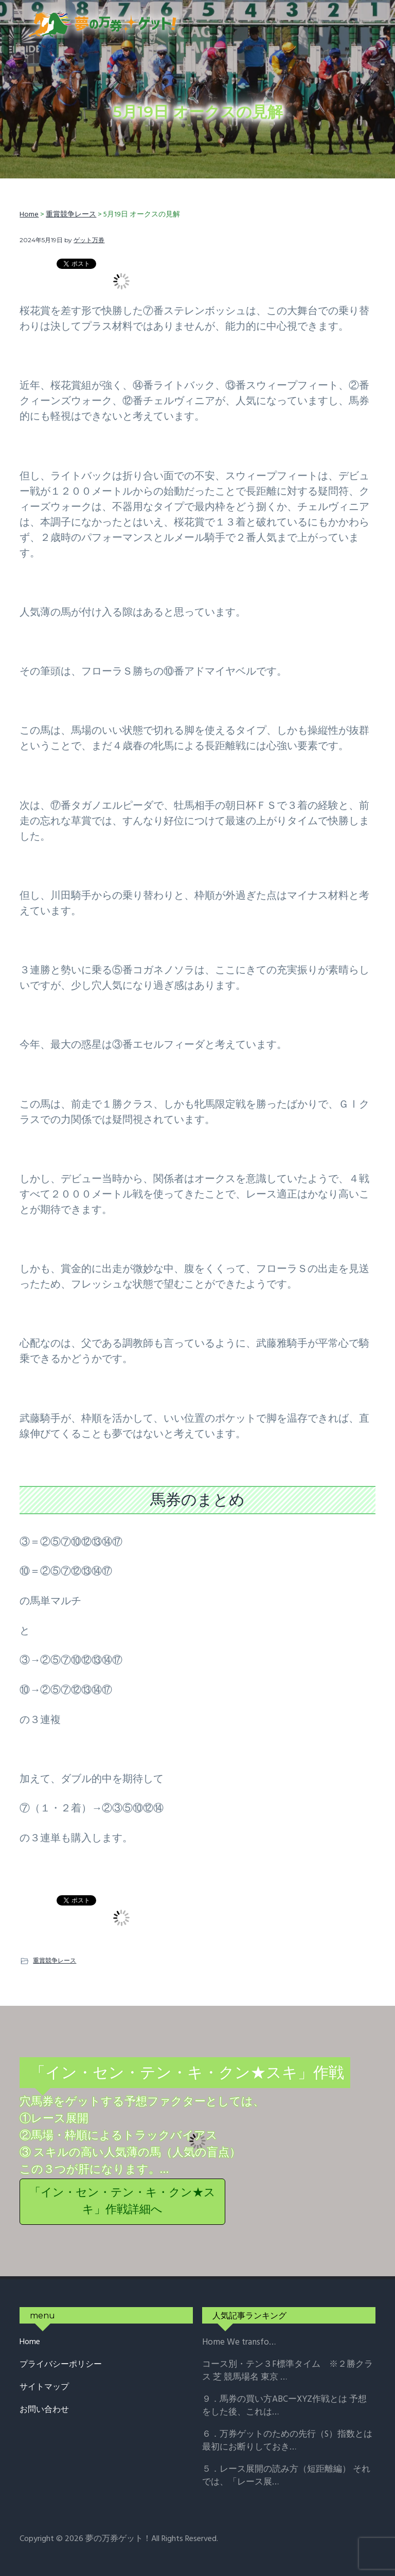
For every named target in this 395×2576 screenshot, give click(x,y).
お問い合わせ (44, 2410)
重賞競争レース (54, 1960)
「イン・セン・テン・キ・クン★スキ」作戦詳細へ (122, 2201)
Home (30, 2342)
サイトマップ (44, 2387)
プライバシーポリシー (61, 2365)
